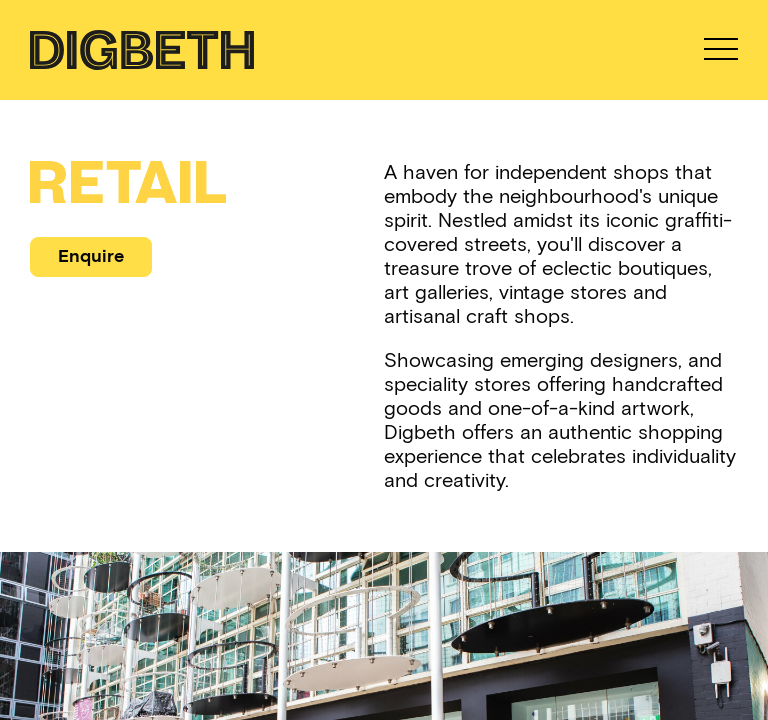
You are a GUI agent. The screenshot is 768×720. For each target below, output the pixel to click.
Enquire (91, 256)
